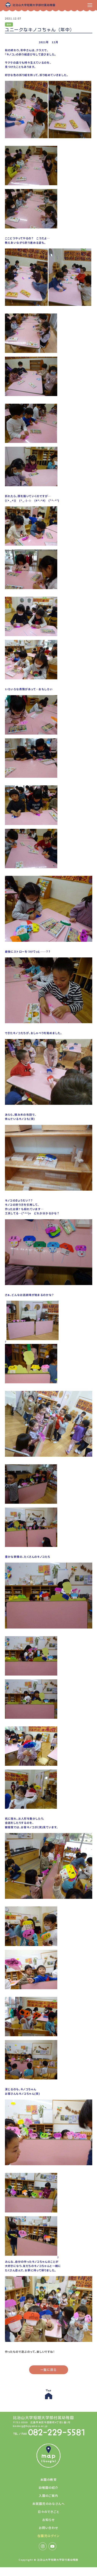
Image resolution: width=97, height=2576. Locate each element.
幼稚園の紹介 (48, 2487)
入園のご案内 (48, 2495)
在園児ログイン (48, 2535)
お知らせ (48, 2519)
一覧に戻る (48, 2369)
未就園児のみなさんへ (48, 2503)
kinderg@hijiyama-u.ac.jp (30, 2426)
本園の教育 (48, 2479)
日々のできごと (48, 2511)
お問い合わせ (48, 2527)
